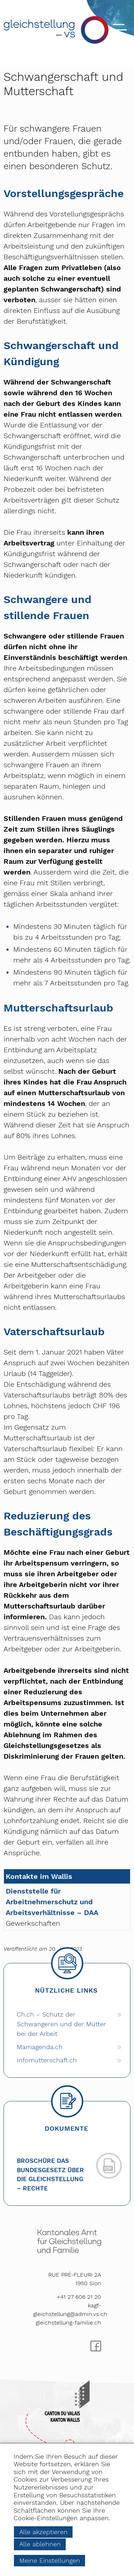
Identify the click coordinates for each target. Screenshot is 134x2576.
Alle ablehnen (40, 2544)
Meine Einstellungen (49, 2560)
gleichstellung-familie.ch (68, 2322)
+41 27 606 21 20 (79, 2296)
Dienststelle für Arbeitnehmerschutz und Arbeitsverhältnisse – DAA (52, 1902)
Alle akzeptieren (43, 2532)
